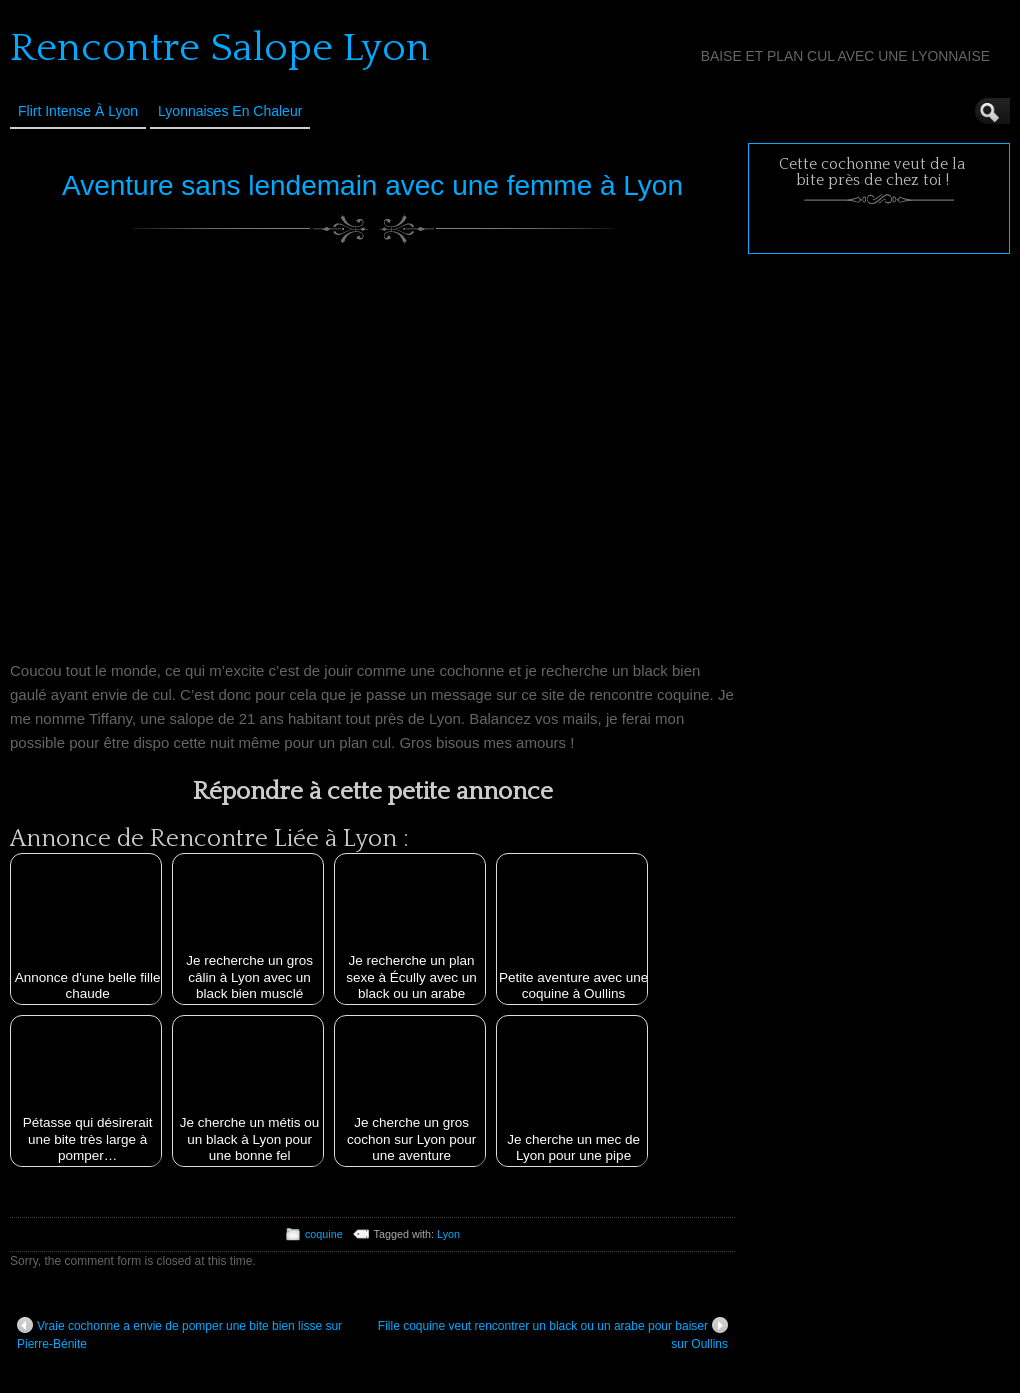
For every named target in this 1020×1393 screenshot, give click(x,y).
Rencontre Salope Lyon (220, 48)
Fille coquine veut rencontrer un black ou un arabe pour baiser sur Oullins (553, 1334)
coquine (324, 1234)
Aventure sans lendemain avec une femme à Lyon (372, 185)
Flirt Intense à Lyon (78, 111)
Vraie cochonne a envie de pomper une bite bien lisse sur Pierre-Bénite (179, 1334)
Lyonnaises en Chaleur (230, 111)
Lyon (448, 1234)
